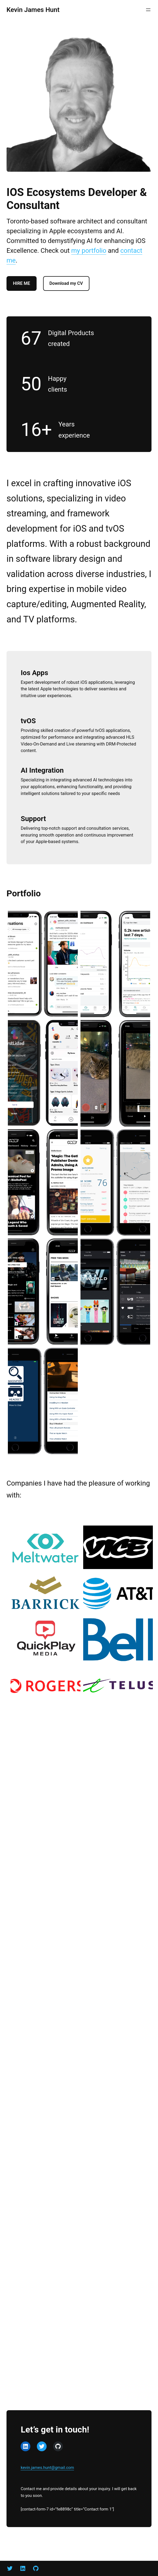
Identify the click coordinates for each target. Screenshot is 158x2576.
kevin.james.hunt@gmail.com (47, 2467)
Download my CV (67, 283)
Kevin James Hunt (33, 10)
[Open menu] (148, 10)
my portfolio (88, 250)
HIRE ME (21, 283)
